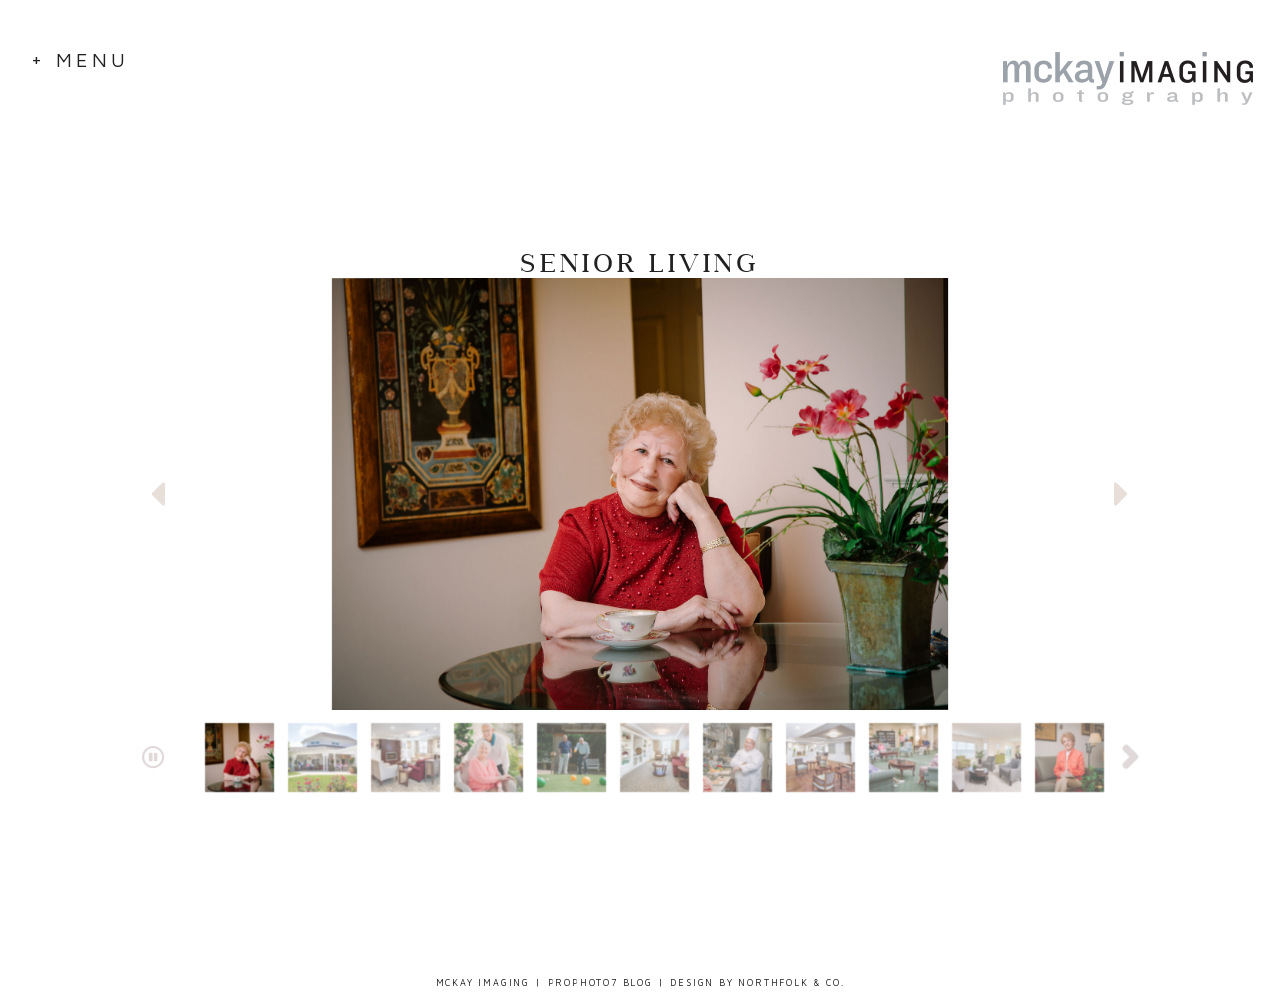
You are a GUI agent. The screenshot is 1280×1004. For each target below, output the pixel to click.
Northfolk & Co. (791, 982)
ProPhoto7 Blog (600, 982)
